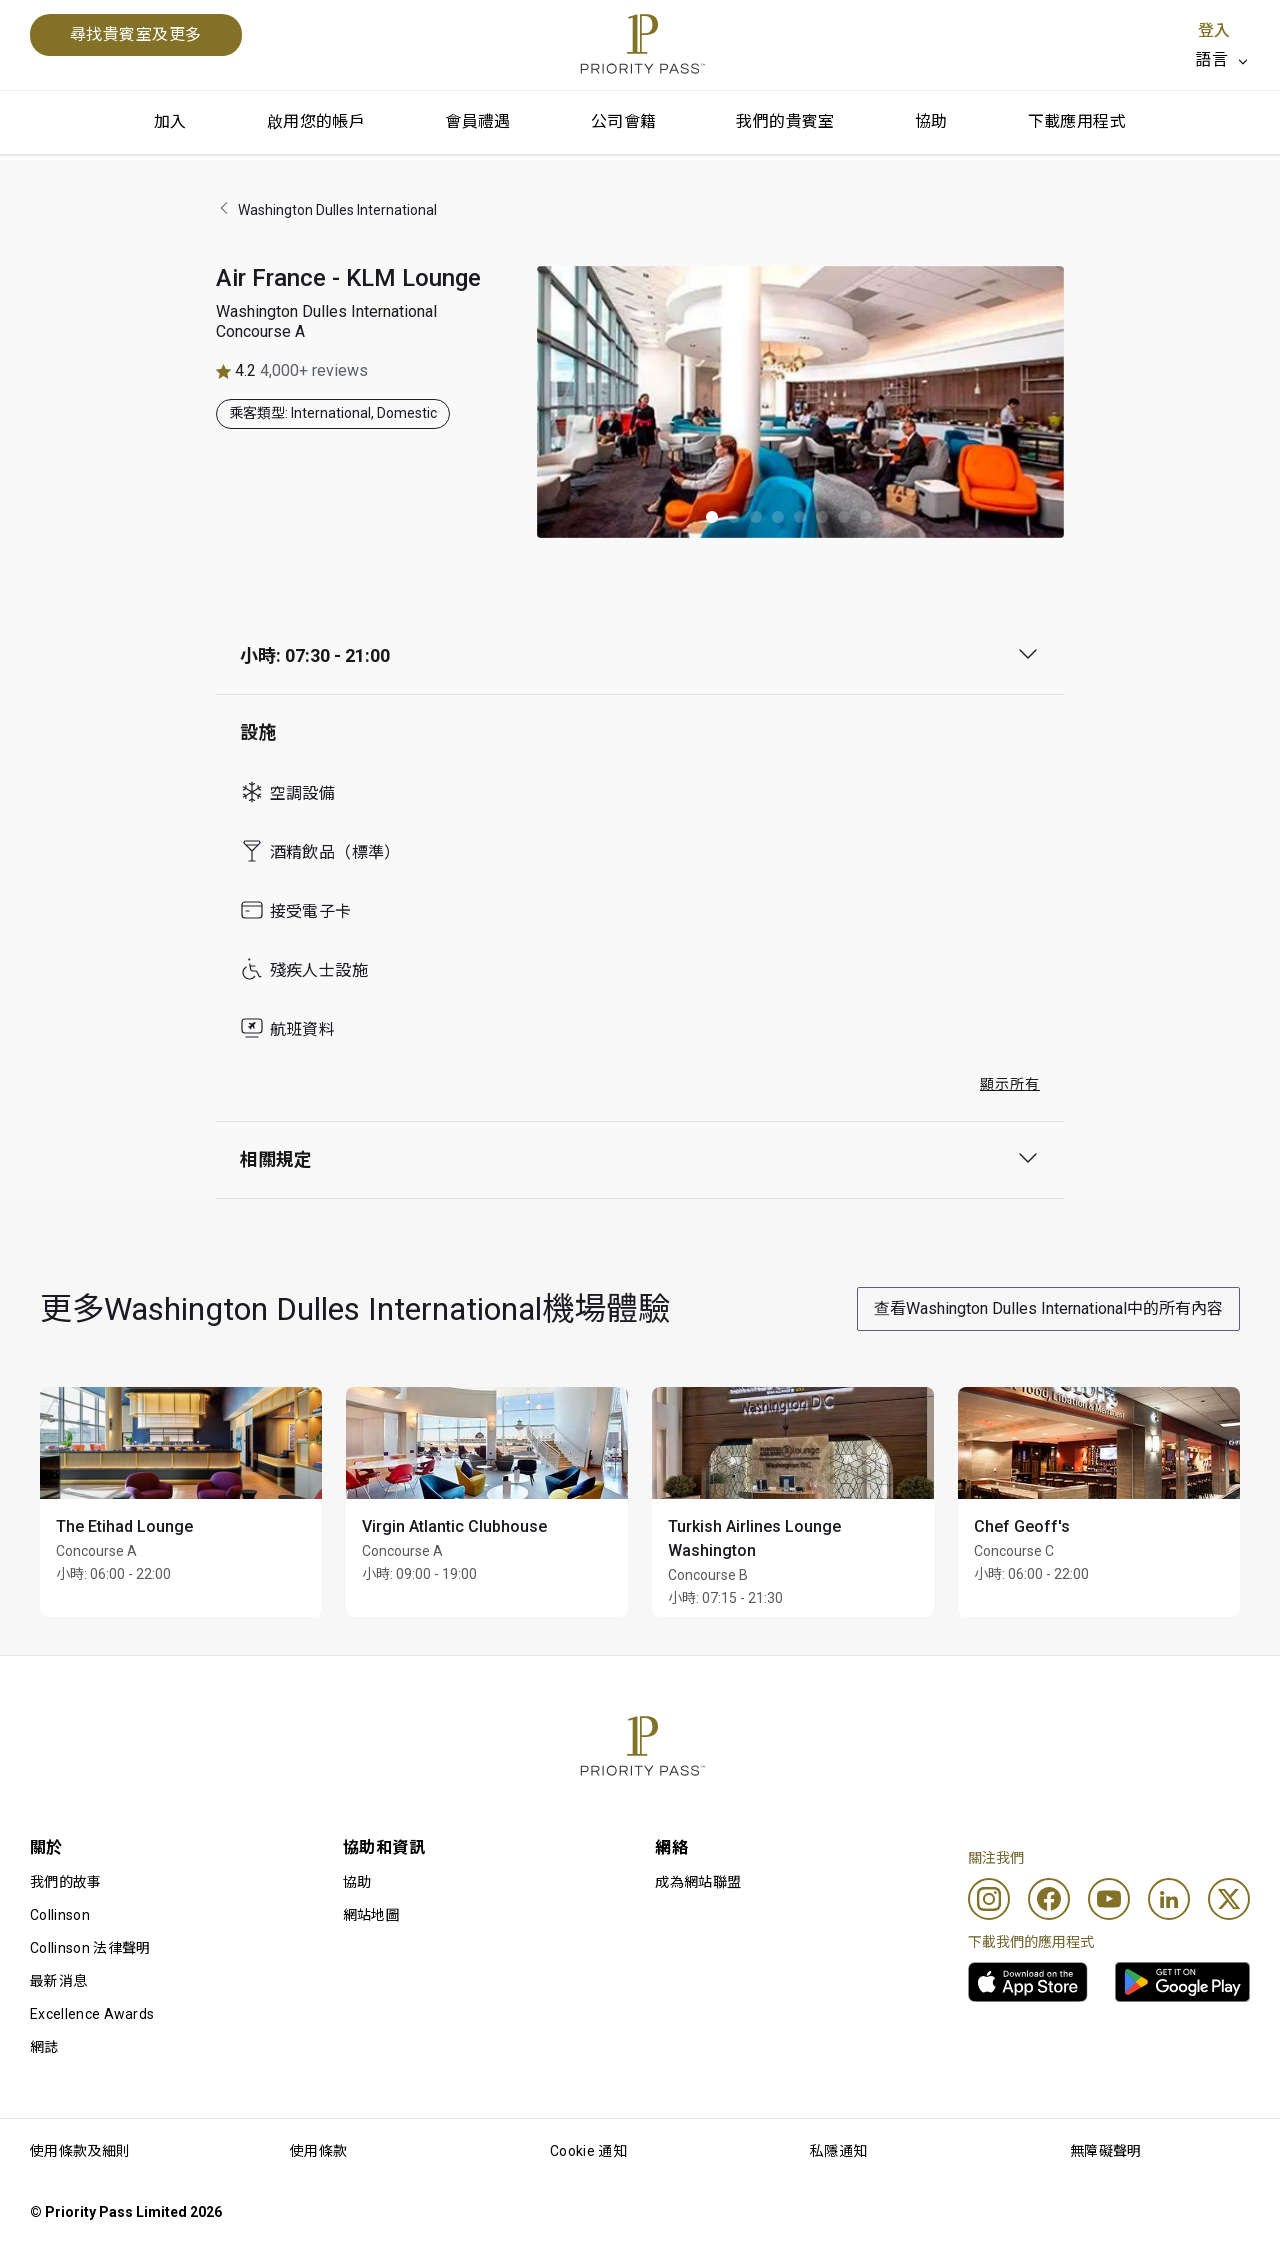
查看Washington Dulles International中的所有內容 (1048, 1308)
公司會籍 (624, 121)
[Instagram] (989, 1899)
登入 (1214, 30)
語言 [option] (1211, 59)
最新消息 (58, 1981)
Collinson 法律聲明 (90, 1948)
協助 (931, 121)
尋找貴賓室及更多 (136, 34)
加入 (170, 121)
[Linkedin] (1169, 1899)
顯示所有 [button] (1010, 1084)
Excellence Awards (92, 2014)
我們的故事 (66, 1882)
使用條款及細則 (80, 2151)
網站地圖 (371, 1915)
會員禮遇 (478, 121)
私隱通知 (838, 2151)
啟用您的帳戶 (316, 121)
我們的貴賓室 (785, 121)
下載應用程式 (1077, 121)
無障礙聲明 (1106, 2151)
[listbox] (1222, 60)
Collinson (60, 1915)
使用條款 (318, 2151)
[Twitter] (1229, 1899)
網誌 (44, 2047)
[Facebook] (1049, 1899)
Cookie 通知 (588, 2151)
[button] (712, 517)
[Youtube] (1109, 1899)
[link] (1028, 1982)
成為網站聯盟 (698, 1882)
